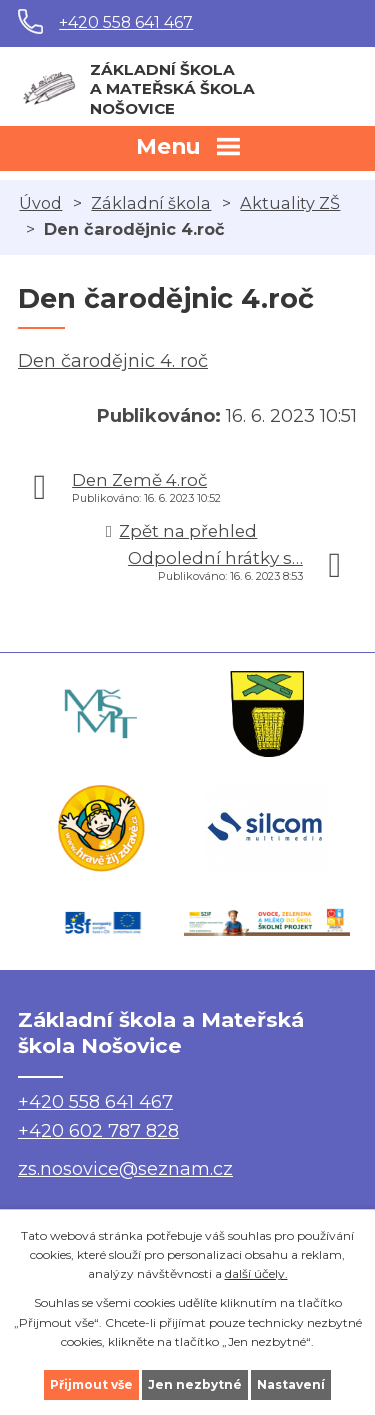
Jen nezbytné (195, 1384)
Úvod (40, 203)
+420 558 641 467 (126, 22)
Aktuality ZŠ (290, 203)
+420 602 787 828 (98, 1131)
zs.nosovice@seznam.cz (125, 1169)
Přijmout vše (91, 1384)
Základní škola (151, 203)
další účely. (256, 1273)
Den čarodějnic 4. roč (113, 361)
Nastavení (291, 1384)
